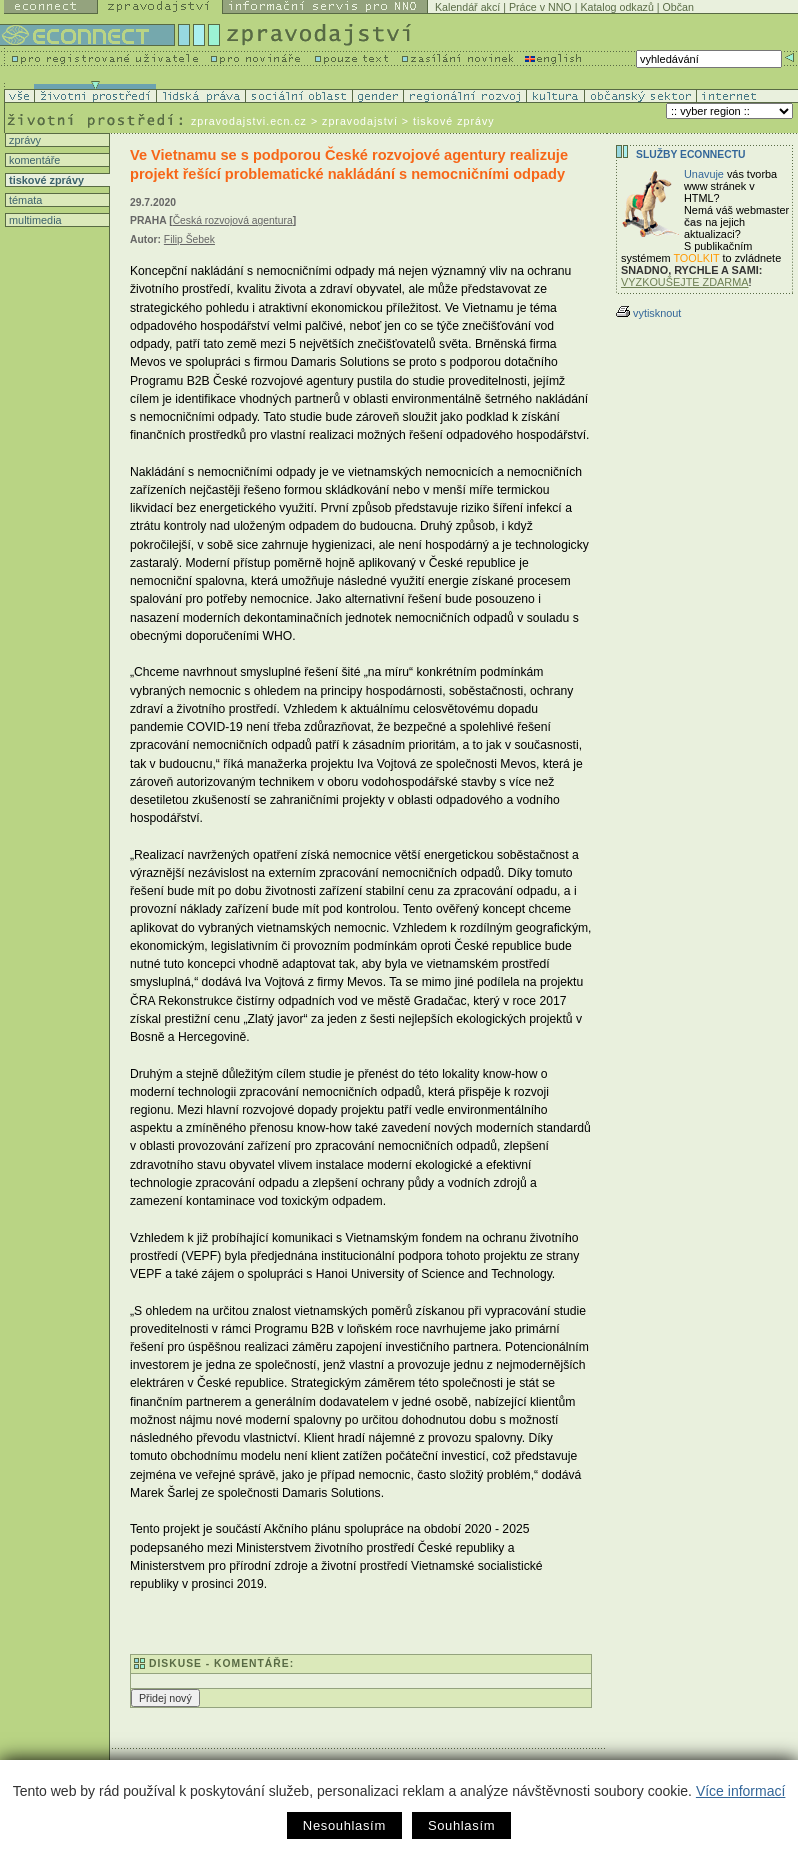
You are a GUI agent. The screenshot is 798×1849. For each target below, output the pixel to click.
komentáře (33, 160)
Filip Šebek (189, 239)
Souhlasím (461, 1825)
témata (24, 200)
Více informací (740, 1791)
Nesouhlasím (344, 1825)
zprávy (23, 140)
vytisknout (648, 313)
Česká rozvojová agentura (233, 220)
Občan (678, 7)
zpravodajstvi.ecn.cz (249, 121)
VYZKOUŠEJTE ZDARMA (685, 282)
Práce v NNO (540, 7)
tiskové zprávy (45, 180)
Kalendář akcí (467, 7)
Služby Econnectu (690, 154)
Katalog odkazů (616, 7)
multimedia (34, 220)
